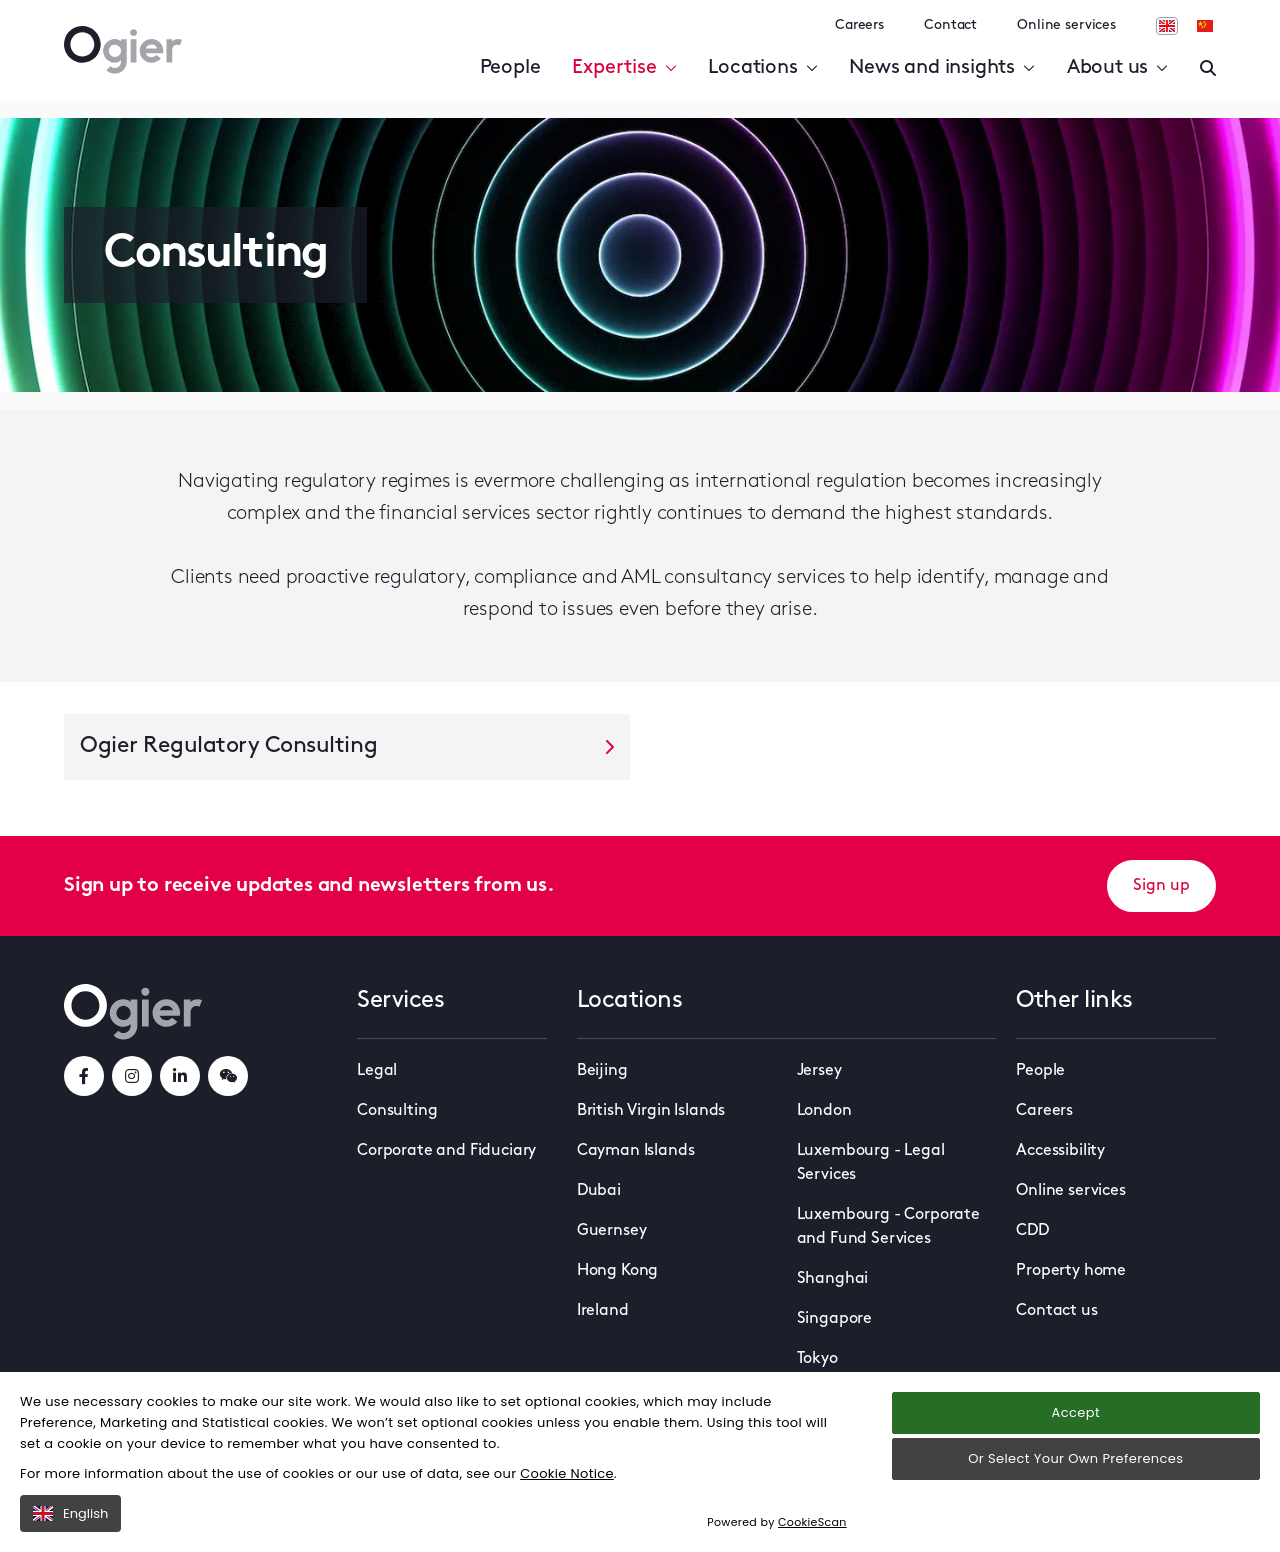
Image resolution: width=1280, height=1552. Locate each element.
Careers (859, 25)
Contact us (1056, 1311)
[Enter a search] (1208, 68)
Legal (377, 1071)
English (70, 1513)
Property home (1071, 1271)
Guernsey (612, 1231)
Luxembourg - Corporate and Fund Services (888, 1227)
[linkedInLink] (180, 1076)
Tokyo (817, 1359)
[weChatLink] (228, 1076)
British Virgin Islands (651, 1111)
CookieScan (812, 1522)
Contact (950, 25)
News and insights (941, 68)
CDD (1032, 1231)
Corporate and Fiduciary (446, 1151)
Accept (1076, 1412)
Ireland (603, 1311)
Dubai (599, 1191)
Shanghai (833, 1279)
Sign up (1161, 886)
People (510, 68)
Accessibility (1060, 1151)
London (824, 1111)
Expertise (624, 68)
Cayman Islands (636, 1151)
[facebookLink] (84, 1076)
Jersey (819, 1071)
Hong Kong (618, 1271)
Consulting (397, 1111)
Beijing (602, 1071)
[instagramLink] (132, 1076)
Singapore (835, 1319)
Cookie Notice (567, 1473)
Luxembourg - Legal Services (871, 1163)
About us (1117, 68)
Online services (1066, 25)
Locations (762, 68)
